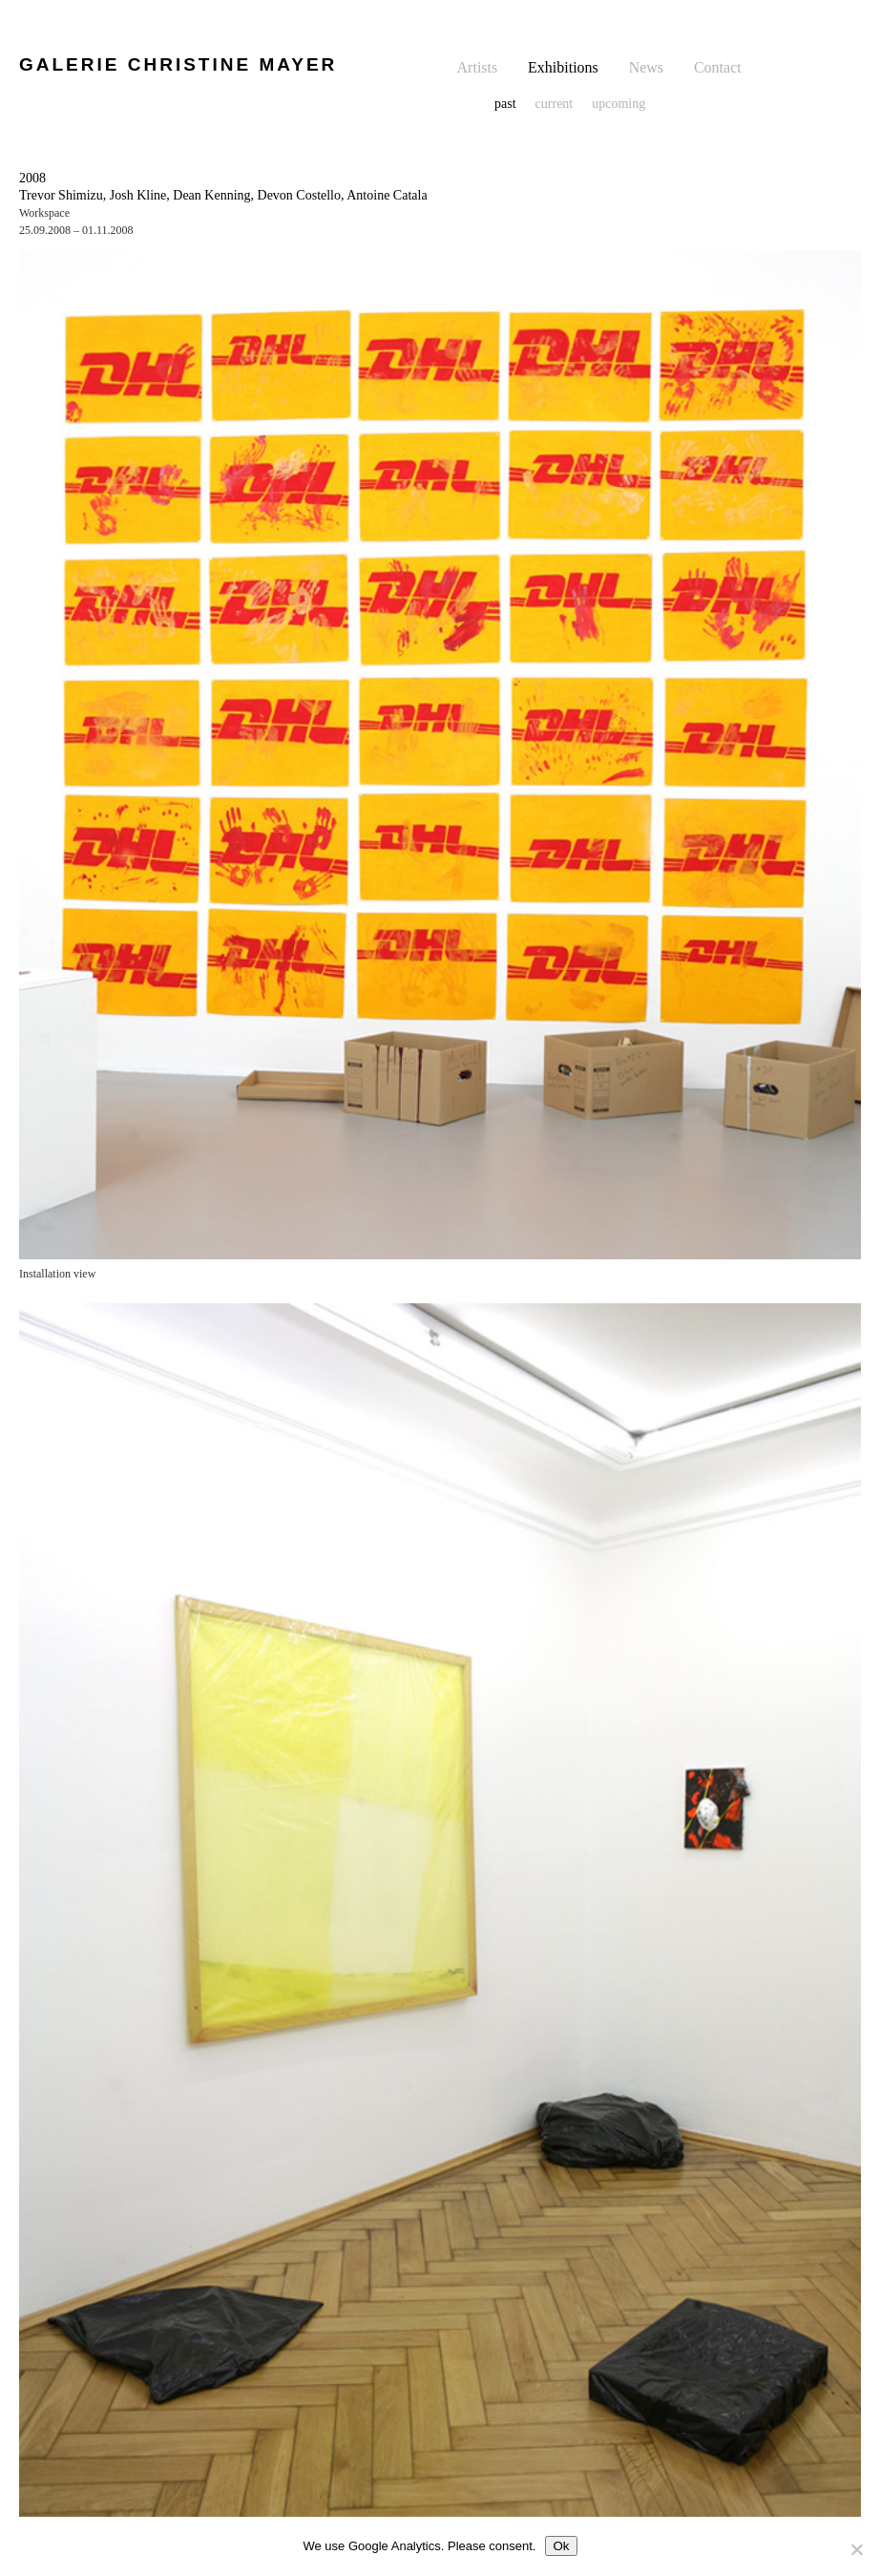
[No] (856, 2549)
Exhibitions (563, 67)
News (646, 67)
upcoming (618, 103)
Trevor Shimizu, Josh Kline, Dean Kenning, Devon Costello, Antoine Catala (223, 195)
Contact (718, 67)
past (505, 103)
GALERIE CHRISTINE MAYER (178, 64)
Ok (561, 2546)
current (554, 103)
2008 (32, 178)
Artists (477, 67)
